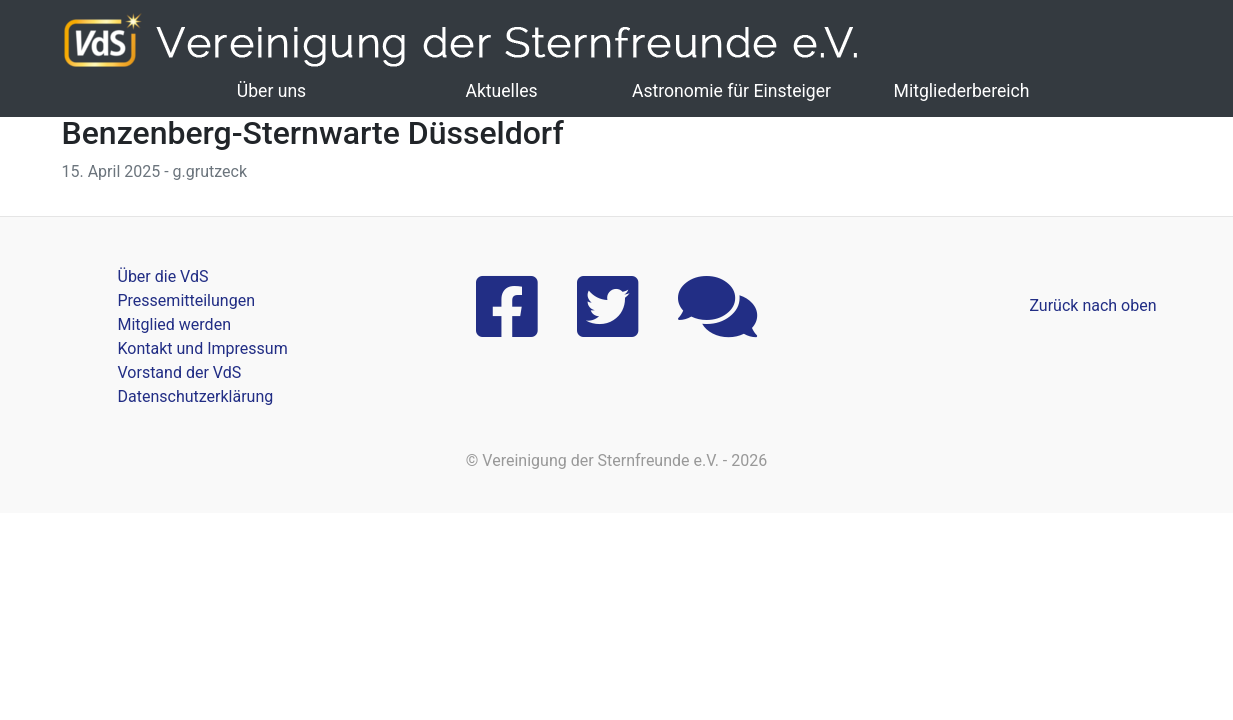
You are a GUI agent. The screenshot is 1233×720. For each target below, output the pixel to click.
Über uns (271, 91)
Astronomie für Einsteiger (731, 91)
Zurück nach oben (1092, 305)
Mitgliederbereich (962, 91)
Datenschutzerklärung (196, 396)
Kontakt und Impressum (203, 348)
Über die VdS (163, 276)
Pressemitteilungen (186, 300)
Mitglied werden (174, 324)
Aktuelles (501, 91)
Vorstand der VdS (180, 372)
